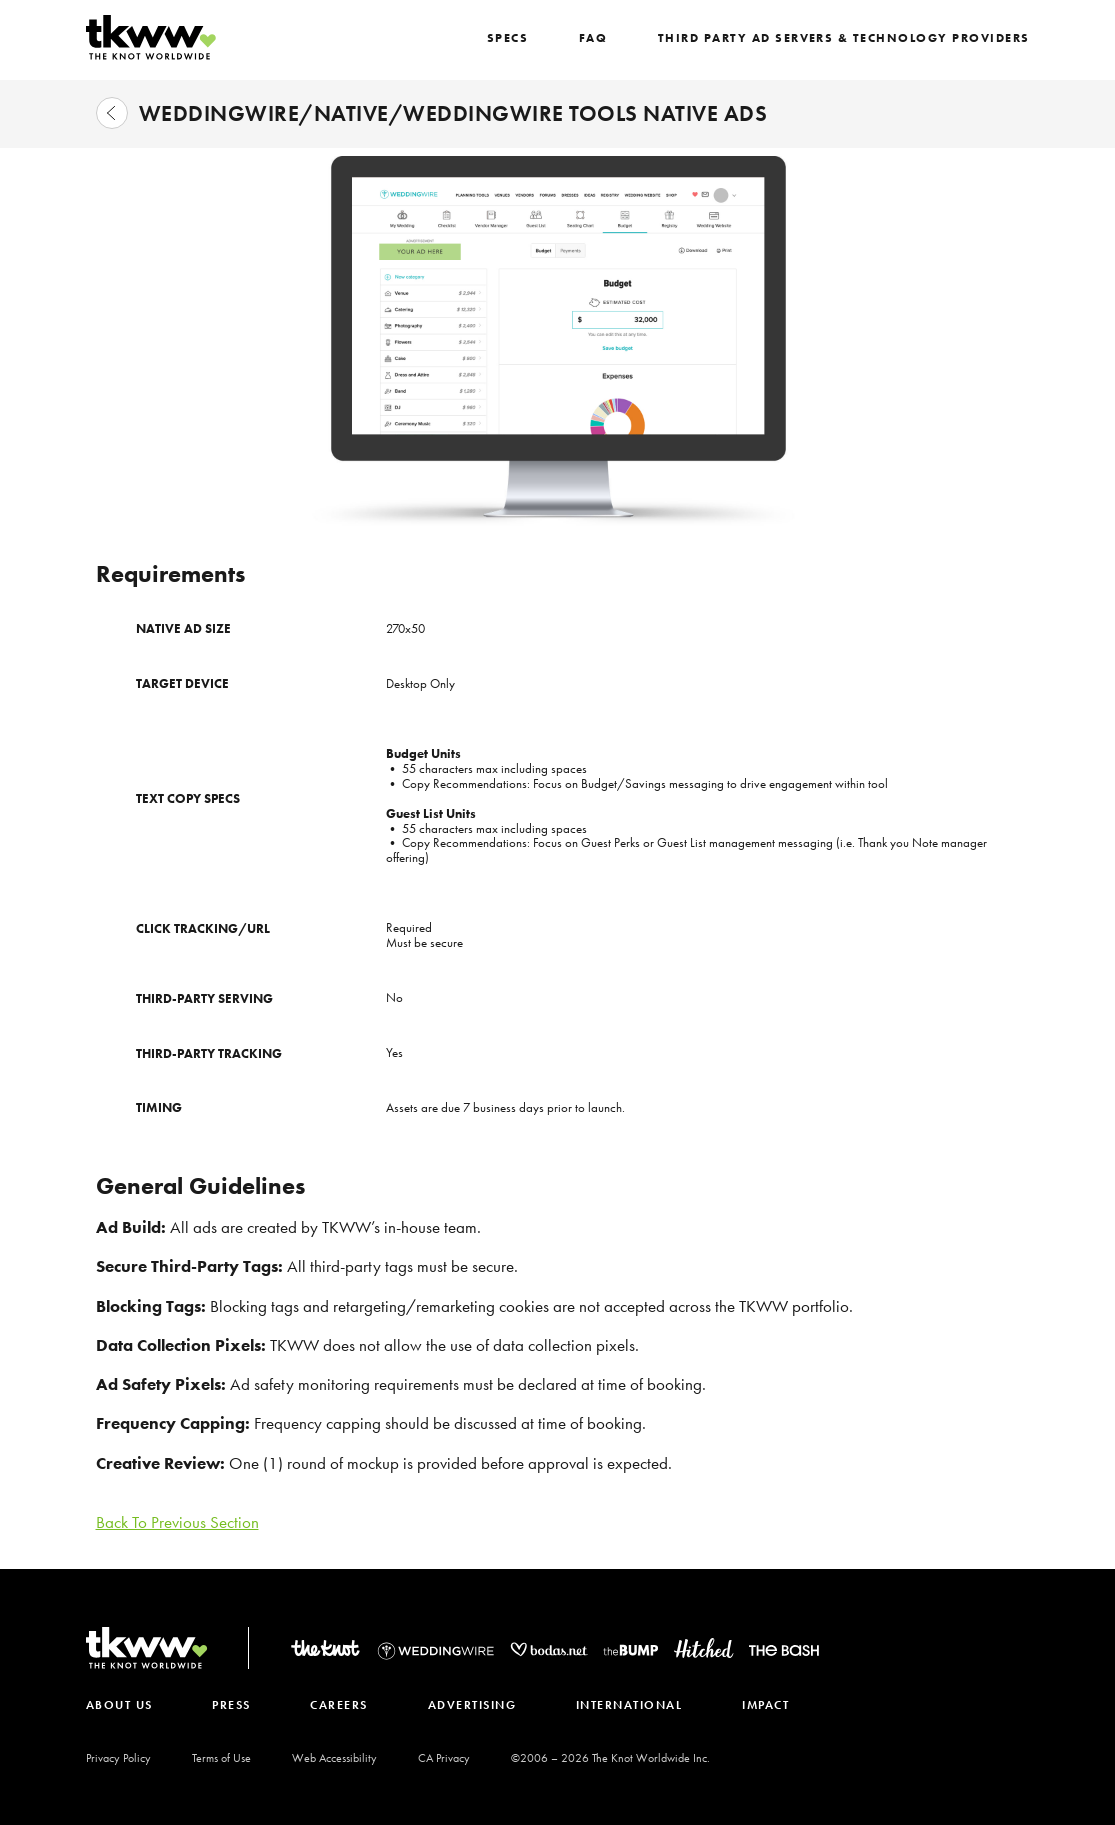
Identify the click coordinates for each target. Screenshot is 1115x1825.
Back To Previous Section (177, 1522)
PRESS (233, 1705)
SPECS (525, 38)
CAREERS (342, 1705)
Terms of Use (221, 1758)
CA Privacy (444, 1758)
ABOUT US (119, 1705)
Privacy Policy (118, 1758)
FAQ (610, 38)
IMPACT (772, 1705)
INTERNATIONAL (634, 1705)
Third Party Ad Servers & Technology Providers (852, 38)
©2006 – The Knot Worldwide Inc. (610, 1758)
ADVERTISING (476, 1705)
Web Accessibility (334, 1758)
